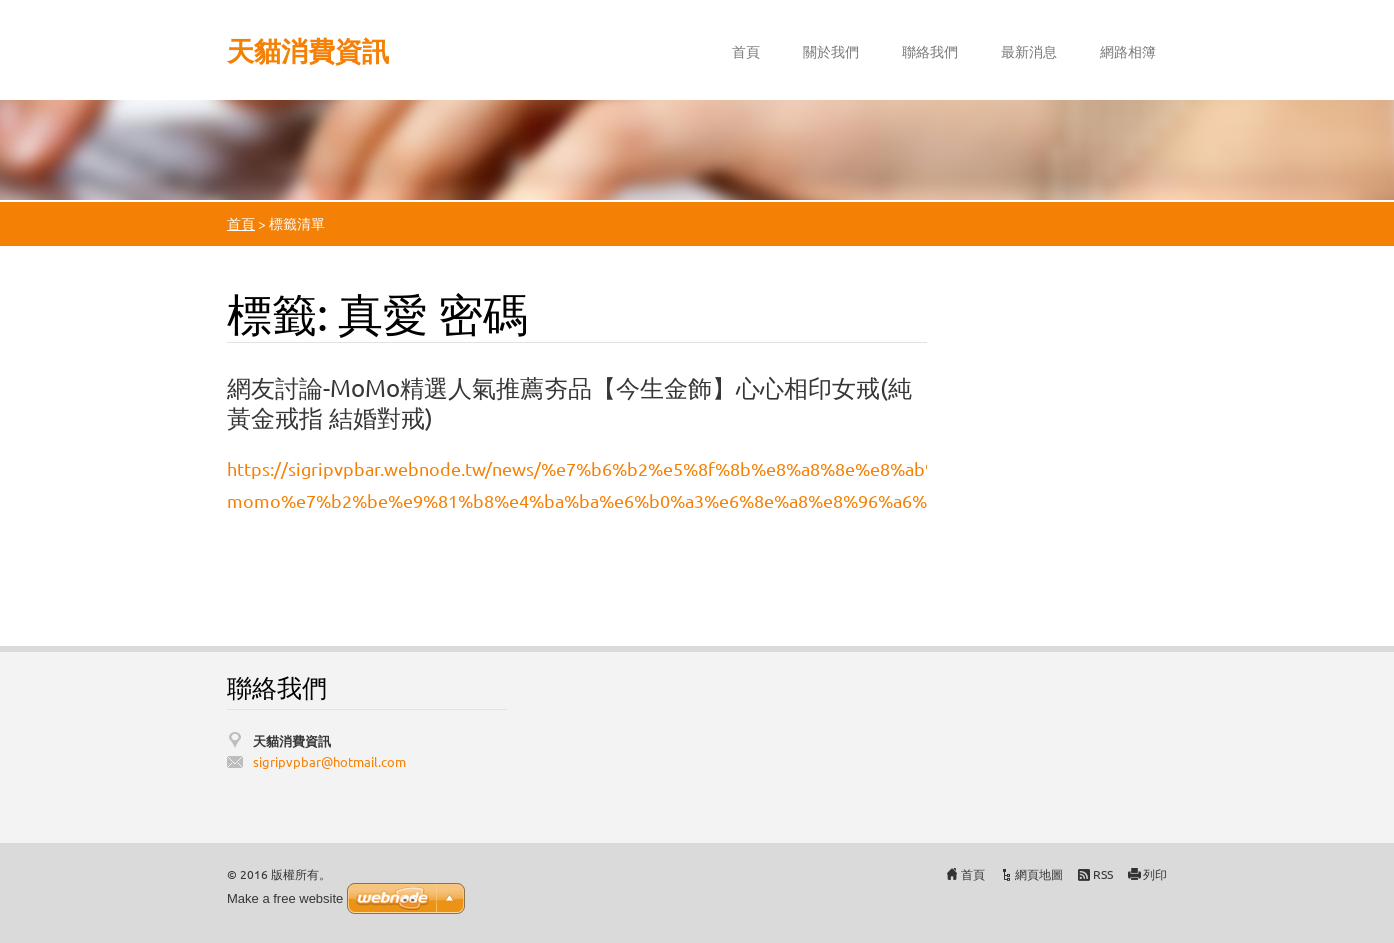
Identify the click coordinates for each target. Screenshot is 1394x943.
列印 (1155, 874)
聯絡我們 (930, 51)
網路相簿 (1128, 51)
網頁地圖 (1039, 874)
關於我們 (831, 51)
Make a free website (285, 898)
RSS (1103, 874)
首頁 (746, 51)
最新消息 (1029, 51)
